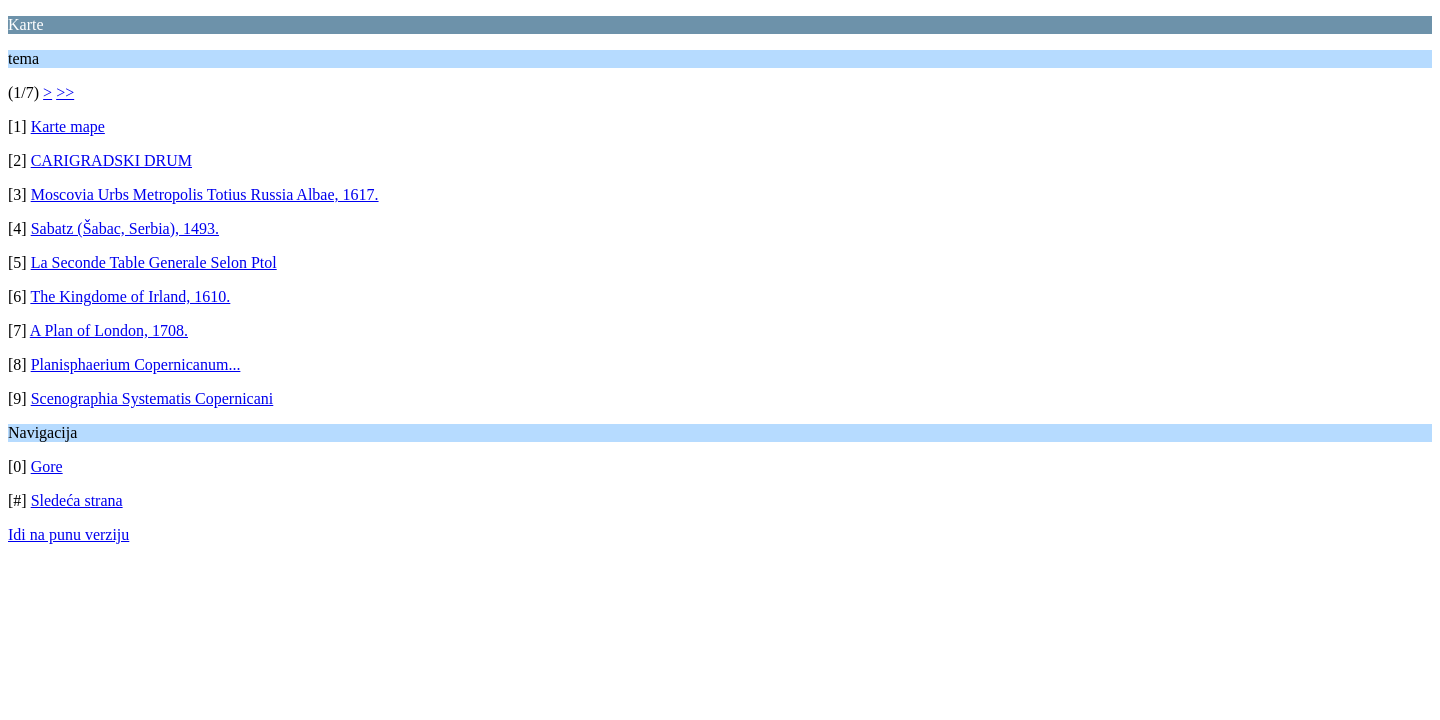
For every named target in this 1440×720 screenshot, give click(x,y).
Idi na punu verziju (68, 534)
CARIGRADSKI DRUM (111, 160)
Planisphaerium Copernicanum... (136, 364)
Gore (47, 466)
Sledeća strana (77, 500)
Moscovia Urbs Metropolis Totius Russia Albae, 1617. (205, 194)
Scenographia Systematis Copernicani (152, 398)
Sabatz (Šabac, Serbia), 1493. (125, 228)
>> (65, 92)
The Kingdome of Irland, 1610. (130, 296)
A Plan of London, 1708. (109, 330)
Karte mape (68, 126)
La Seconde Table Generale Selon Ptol (154, 262)
